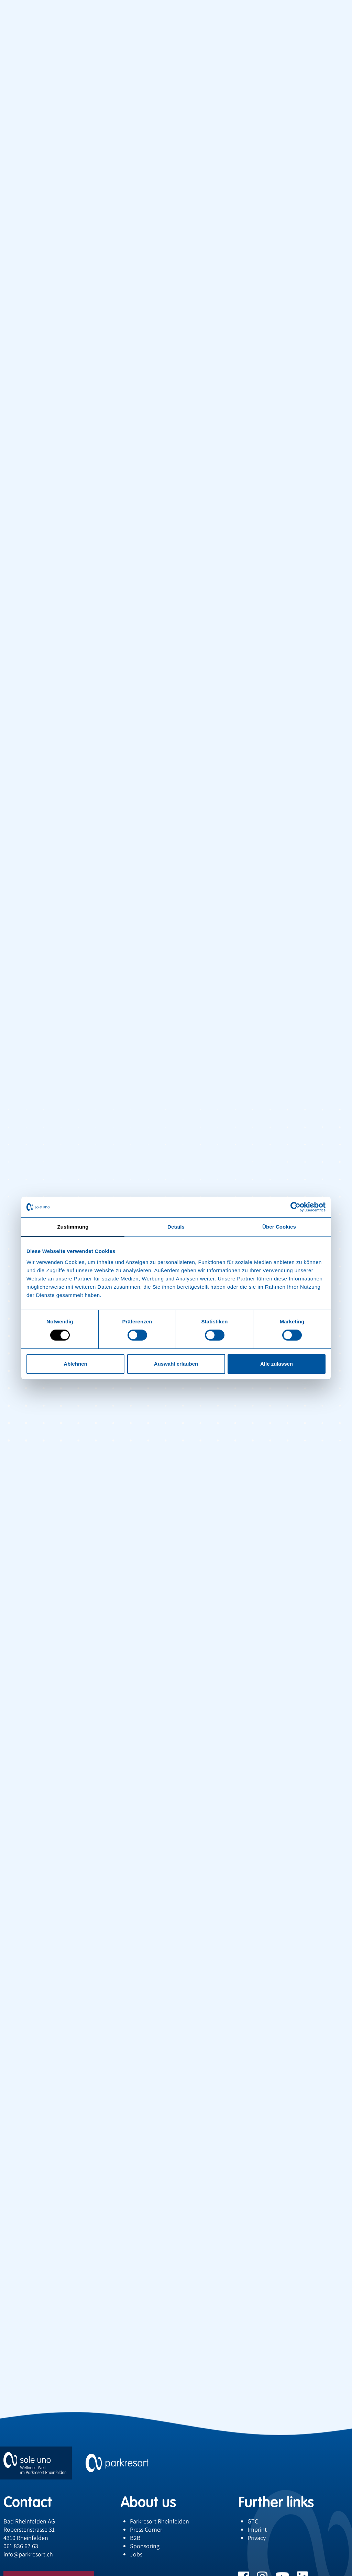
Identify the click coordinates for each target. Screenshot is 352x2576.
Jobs (136, 2554)
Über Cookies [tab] (279, 1227)
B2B (135, 2538)
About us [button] (148, 2501)
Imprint (257, 2529)
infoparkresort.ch (28, 2554)
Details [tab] (176, 1227)
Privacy (257, 2538)
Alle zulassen (276, 1364)
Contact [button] (27, 2501)
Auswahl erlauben (176, 1364)
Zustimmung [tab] (73, 1227)
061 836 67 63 (20, 2546)
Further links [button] (276, 2501)
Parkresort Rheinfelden (159, 2521)
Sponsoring (145, 2546)
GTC (253, 2521)
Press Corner (146, 2529)
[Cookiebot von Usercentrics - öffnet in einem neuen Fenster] (295, 1207)
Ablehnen (75, 1364)
